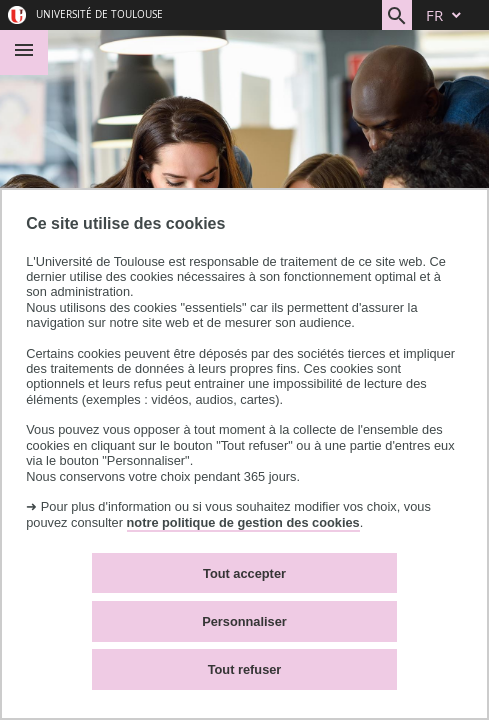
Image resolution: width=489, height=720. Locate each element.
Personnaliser (244, 621)
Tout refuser (245, 669)
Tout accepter (244, 573)
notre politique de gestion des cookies (243, 522)
